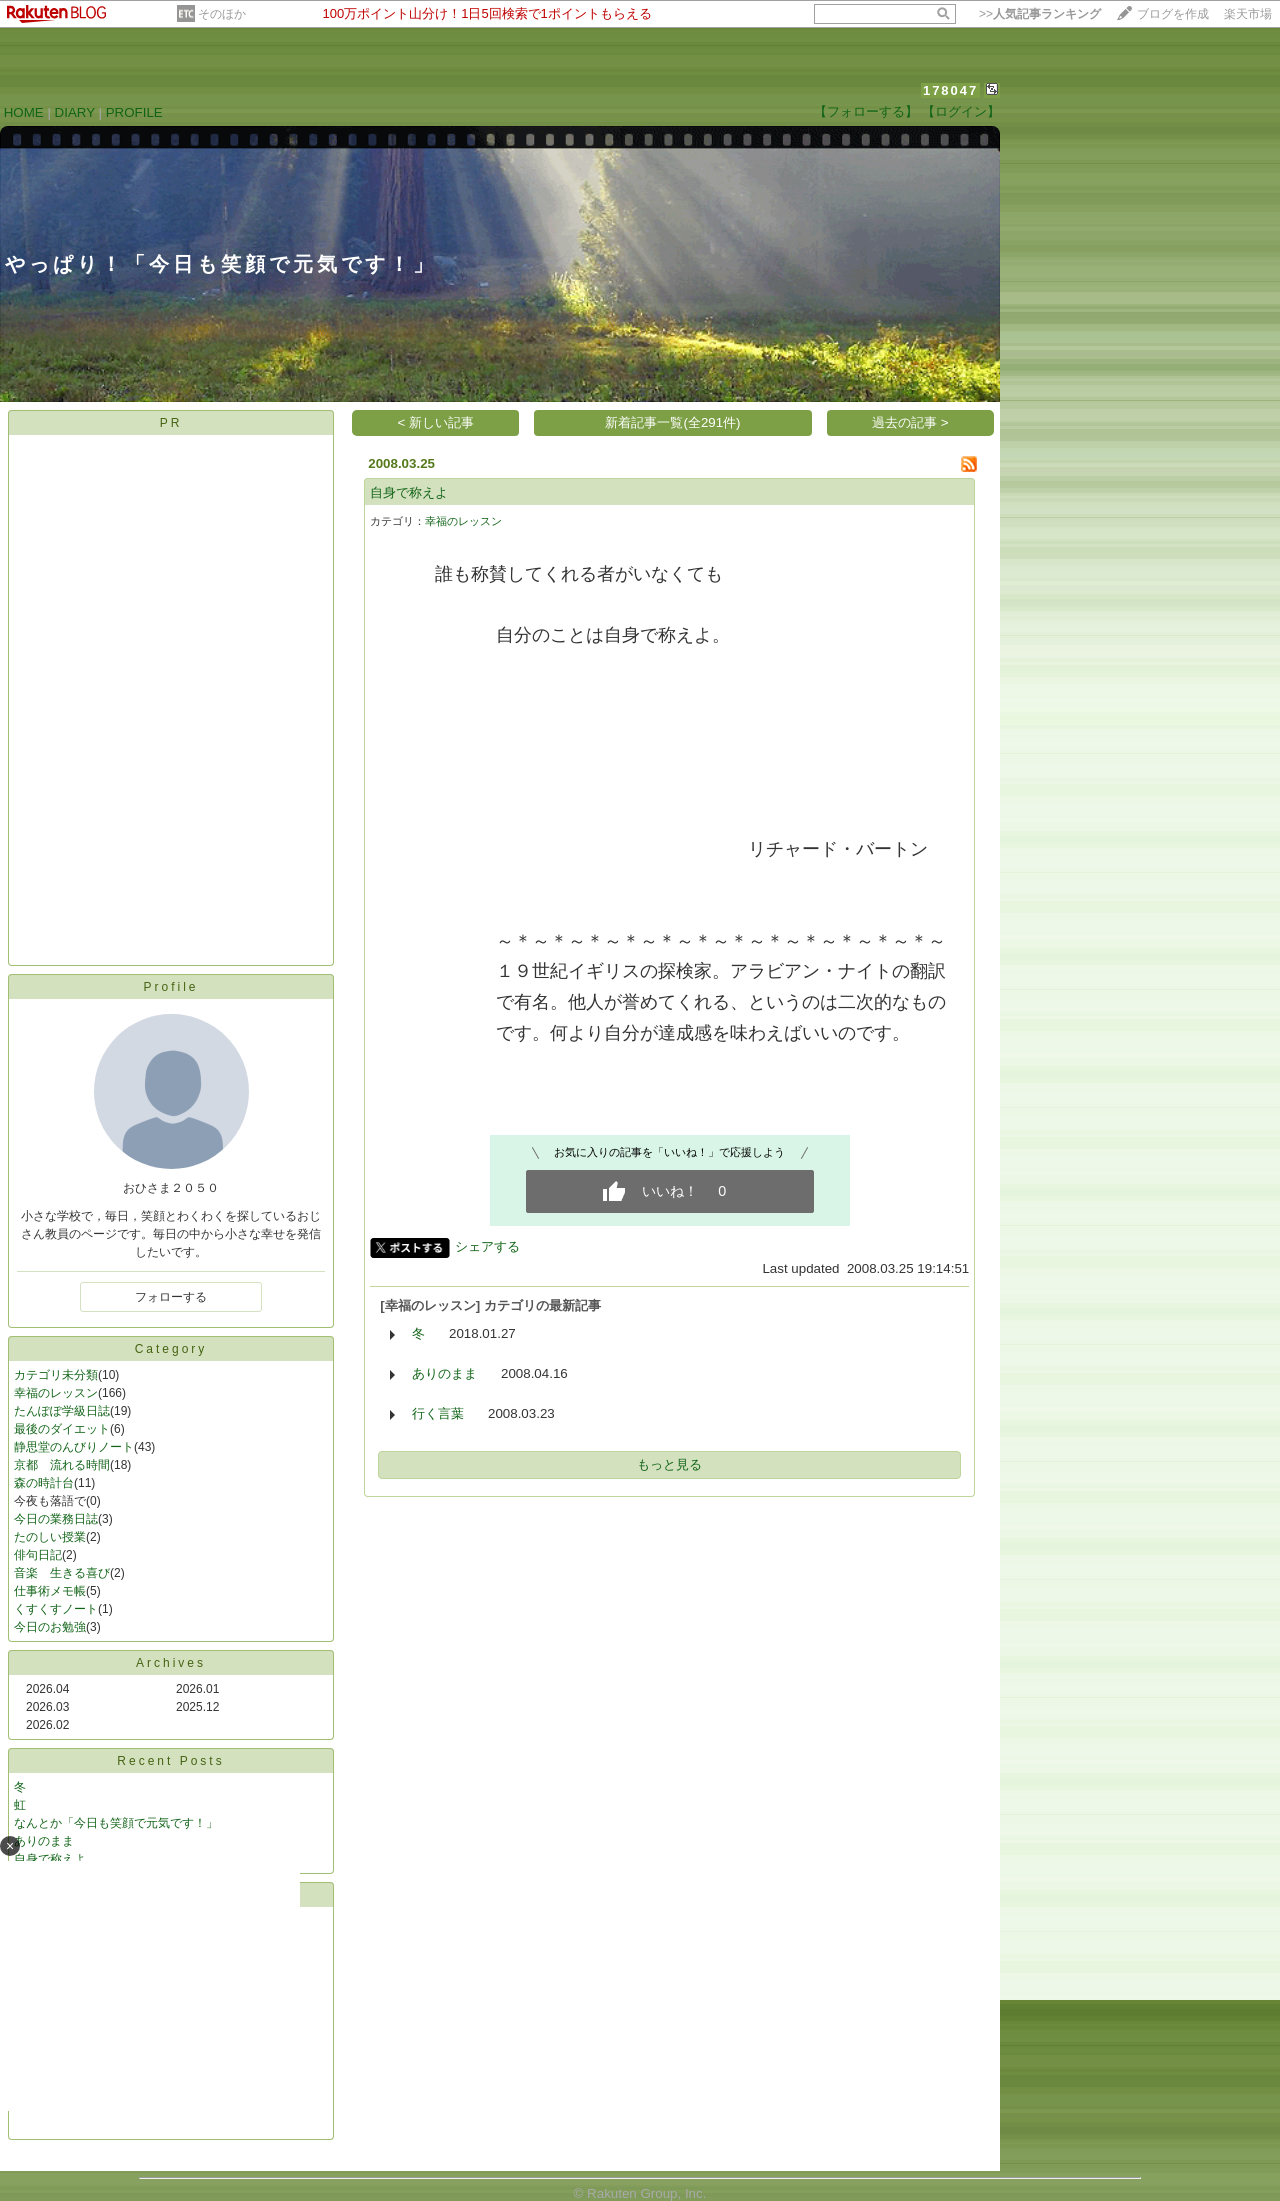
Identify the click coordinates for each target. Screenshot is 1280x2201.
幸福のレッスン (56, 1393)
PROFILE (134, 112)
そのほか (222, 14)
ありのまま (444, 1373)
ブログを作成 (1173, 14)
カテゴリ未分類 (56, 1375)
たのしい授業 (50, 1537)
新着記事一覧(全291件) (672, 422)
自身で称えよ (409, 492)
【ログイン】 (961, 111)
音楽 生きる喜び (62, 1573)
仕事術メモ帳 (50, 1591)
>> (1040, 14)
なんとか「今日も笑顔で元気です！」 (116, 1823)
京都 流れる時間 (62, 1465)
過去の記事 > (910, 422)
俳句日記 (38, 1555)
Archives (171, 1663)
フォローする (171, 1297)
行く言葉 (438, 1413)
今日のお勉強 (50, 1627)
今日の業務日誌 (56, 1519)
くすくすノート (56, 1609)
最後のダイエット (62, 1429)
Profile (170, 987)
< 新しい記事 (436, 422)
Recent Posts (170, 1761)
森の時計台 (44, 1483)
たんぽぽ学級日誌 (62, 1411)
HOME (24, 112)
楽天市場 (1248, 14)
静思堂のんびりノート (74, 1447)
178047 (950, 90)
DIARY (75, 112)
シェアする (487, 1246)
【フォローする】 (866, 111)
